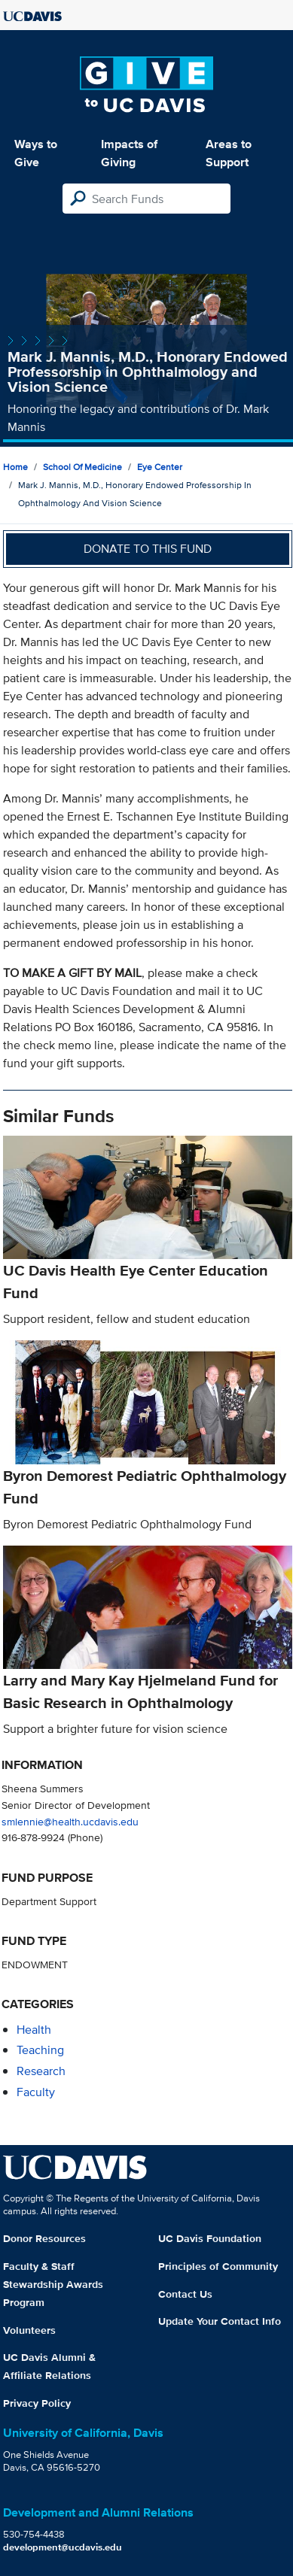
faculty (36, 2092)
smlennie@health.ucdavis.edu (70, 1821)
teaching (40, 2050)
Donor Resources (44, 2238)
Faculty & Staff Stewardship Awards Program (53, 2284)
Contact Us (185, 2293)
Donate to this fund (148, 548)
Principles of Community (218, 2266)
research (41, 2071)
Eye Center (159, 466)
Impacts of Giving (129, 153)
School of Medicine (82, 466)
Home (15, 466)
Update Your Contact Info (219, 2321)
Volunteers (29, 2330)
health (34, 2029)
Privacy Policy (37, 2403)
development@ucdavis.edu (62, 2547)
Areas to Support (229, 153)
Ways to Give (35, 153)
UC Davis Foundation (209, 2238)
